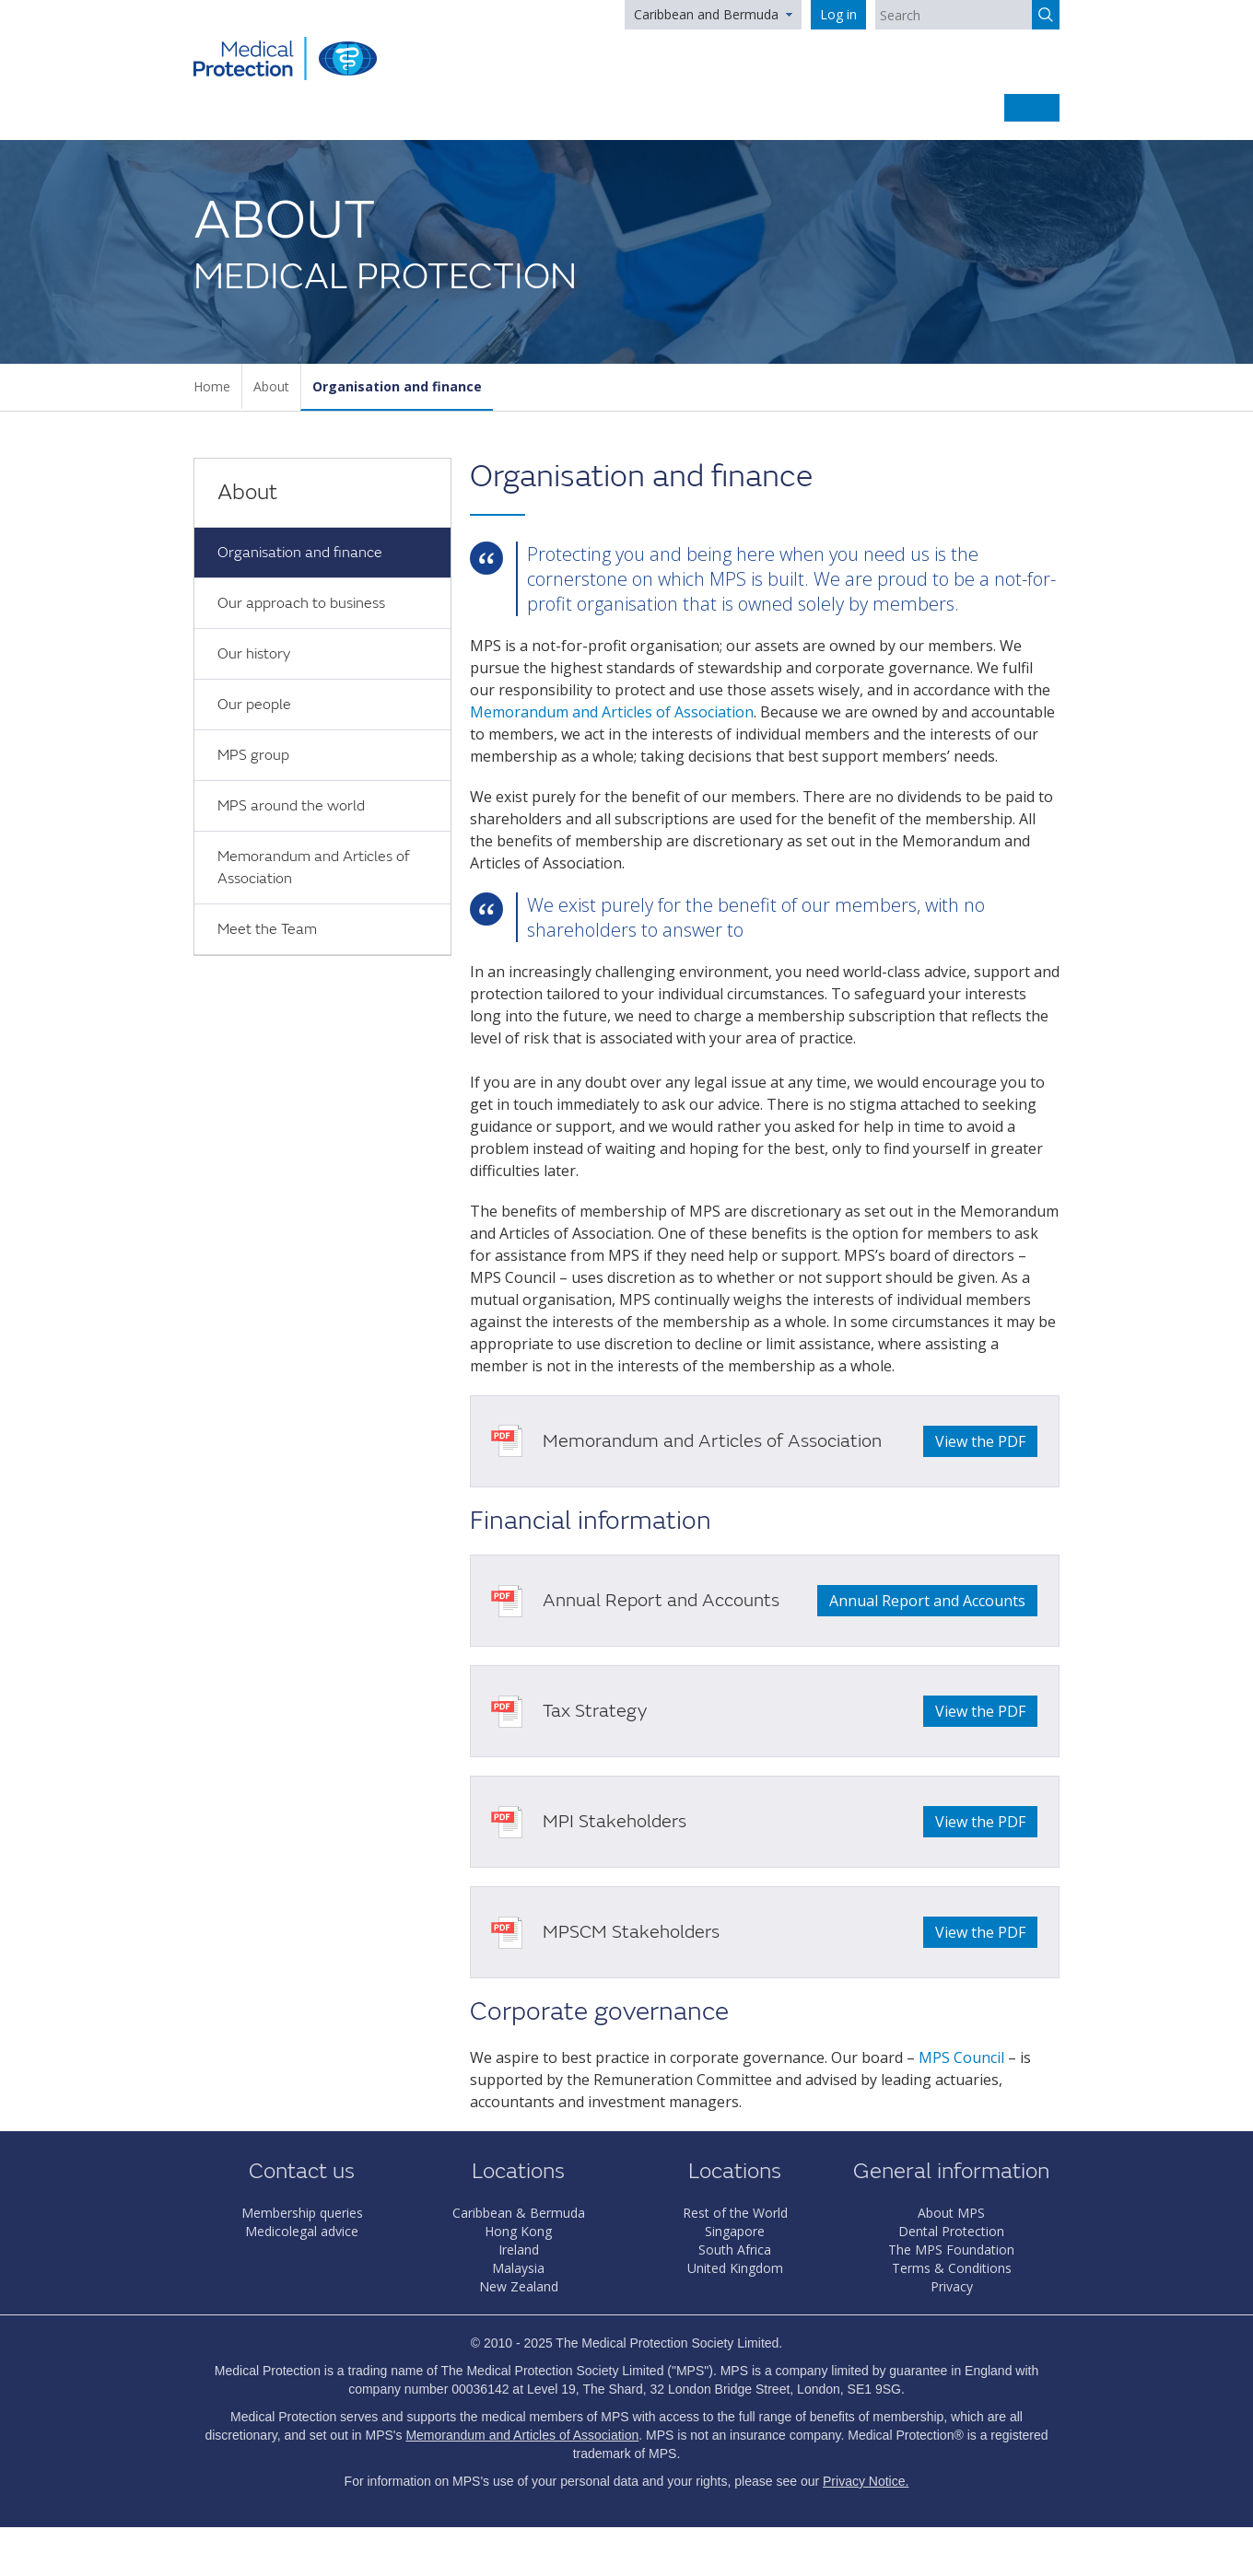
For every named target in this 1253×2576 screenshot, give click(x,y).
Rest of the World (735, 2212)
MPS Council (961, 2057)
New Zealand (518, 2286)
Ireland (518, 2249)
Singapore (735, 2231)
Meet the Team (267, 929)
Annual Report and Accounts (927, 1601)
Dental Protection (951, 2231)
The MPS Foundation (951, 2249)
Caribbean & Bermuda (518, 2212)
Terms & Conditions (952, 2268)
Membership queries (302, 2212)
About (271, 386)
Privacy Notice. (865, 2481)
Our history (253, 654)
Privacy (952, 2286)
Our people (254, 704)
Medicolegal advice (301, 2231)
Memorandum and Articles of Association (313, 867)
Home (211, 386)
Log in (838, 14)
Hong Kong (518, 2231)
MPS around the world (291, 806)
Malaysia (518, 2268)
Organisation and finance (397, 386)
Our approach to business (301, 603)
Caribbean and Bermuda (706, 14)
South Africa (734, 2249)
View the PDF (980, 1441)
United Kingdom (735, 2268)
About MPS (951, 2212)
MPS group (253, 755)
